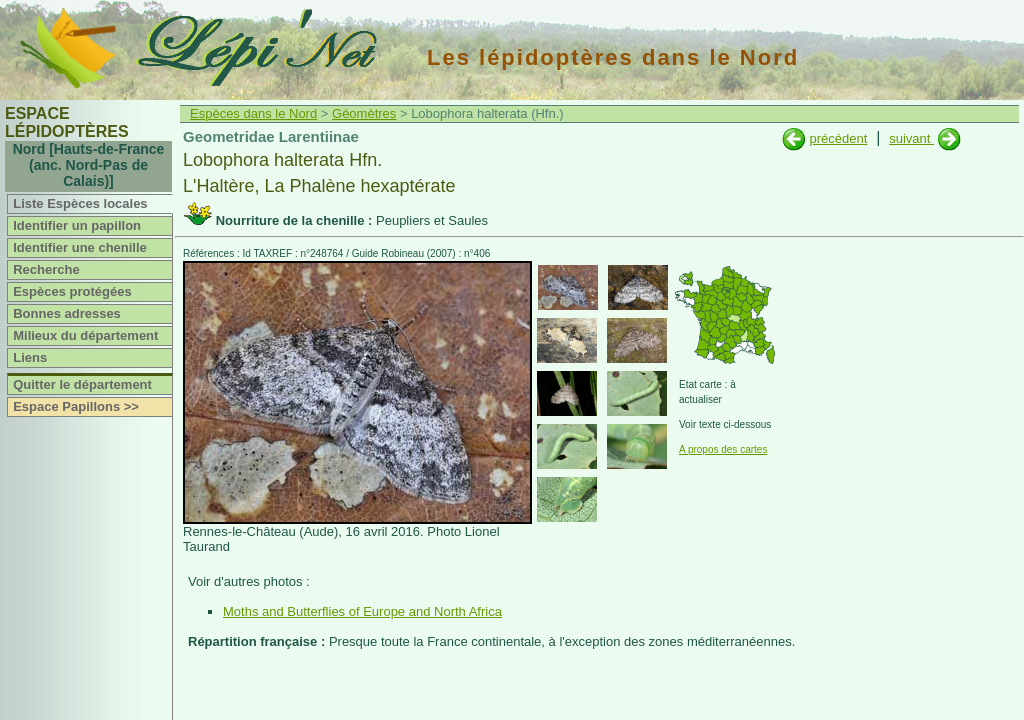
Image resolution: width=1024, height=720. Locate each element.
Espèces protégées (72, 291)
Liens (30, 357)
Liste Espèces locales (80, 203)
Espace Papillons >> (76, 406)
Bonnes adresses (67, 313)
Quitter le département (82, 384)
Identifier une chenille (80, 247)
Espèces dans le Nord (253, 113)
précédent (838, 138)
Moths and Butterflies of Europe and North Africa (362, 611)
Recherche (46, 269)
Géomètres (364, 113)
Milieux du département (85, 335)
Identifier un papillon (77, 225)
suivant (911, 138)
